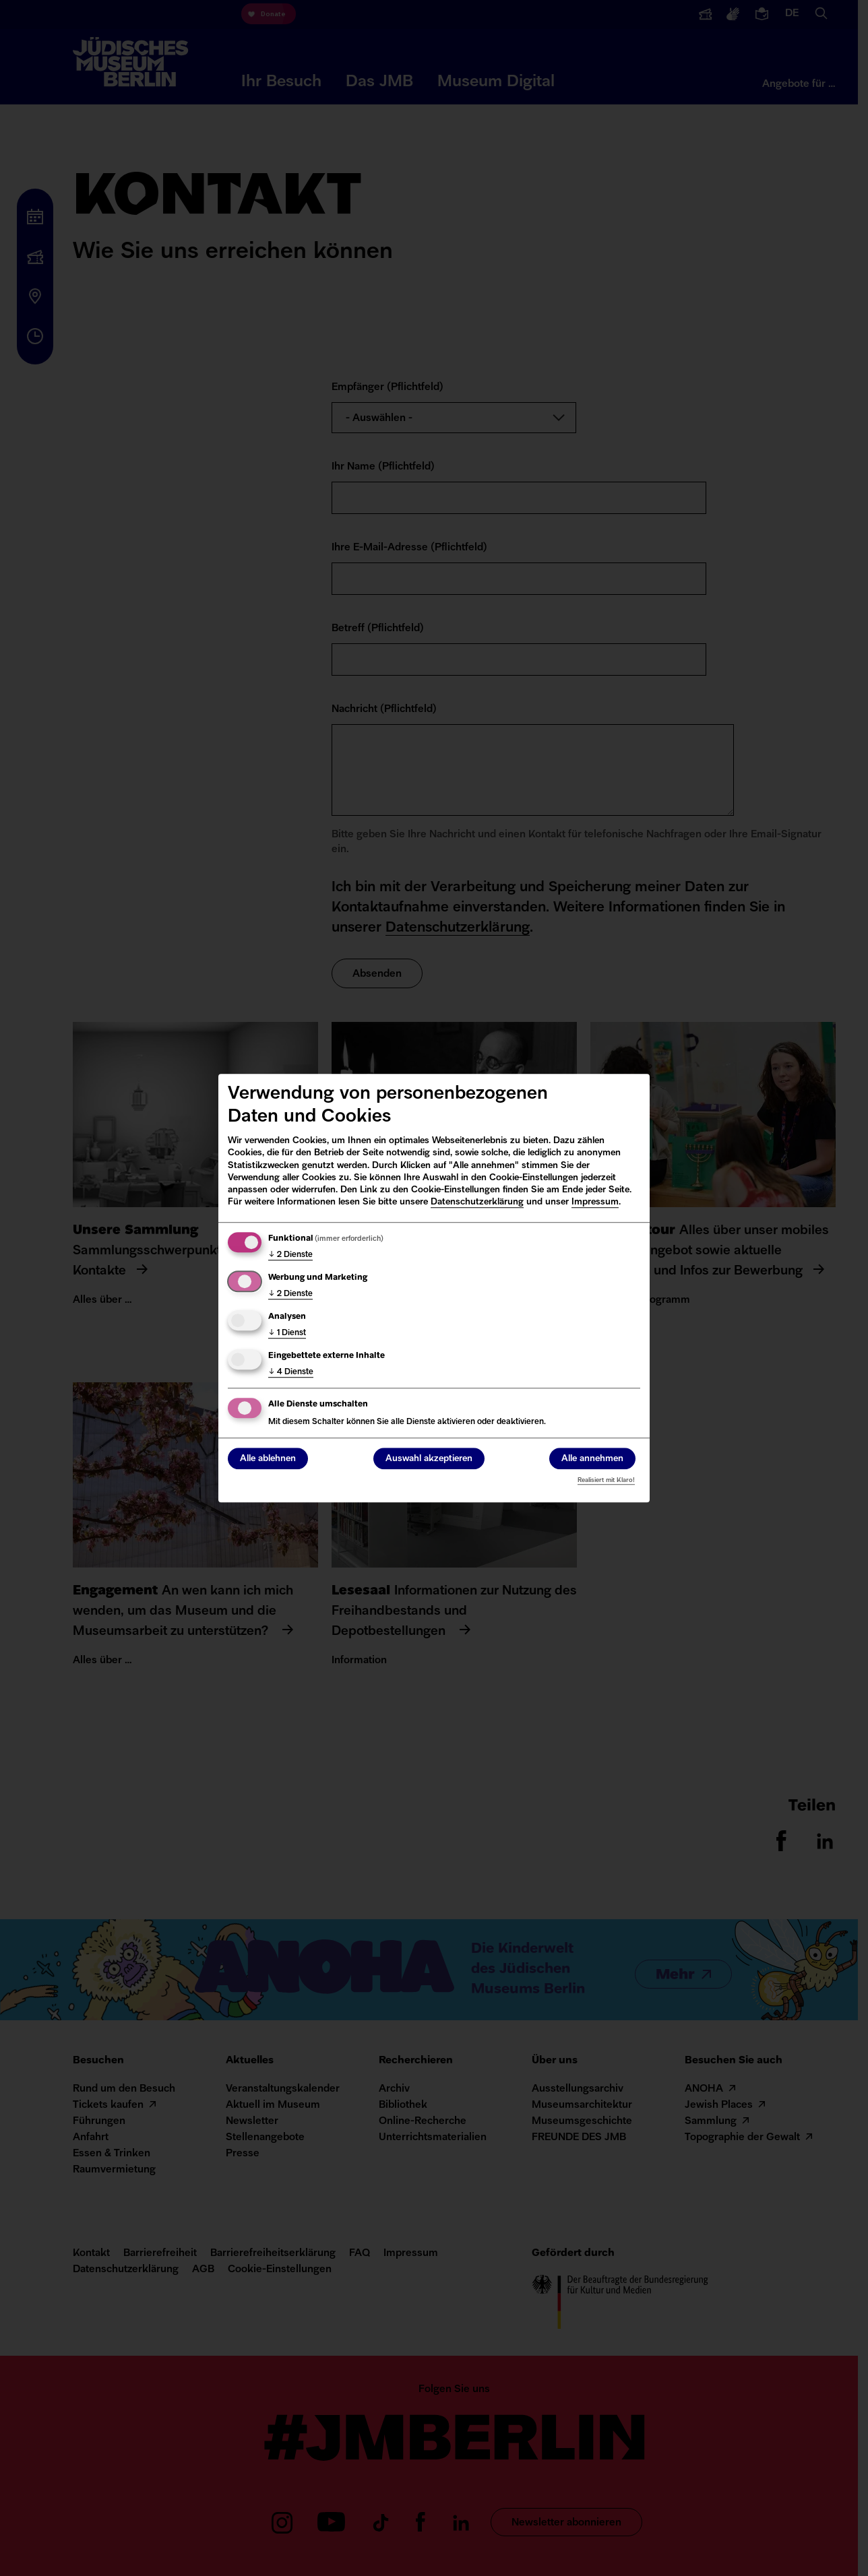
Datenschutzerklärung (477, 1202)
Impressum (595, 1202)
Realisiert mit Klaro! (606, 1480)
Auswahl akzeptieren (428, 1458)
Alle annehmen (592, 1458)
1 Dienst (287, 1333)
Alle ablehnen (268, 1458)
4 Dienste (290, 1372)
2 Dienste (290, 1255)
